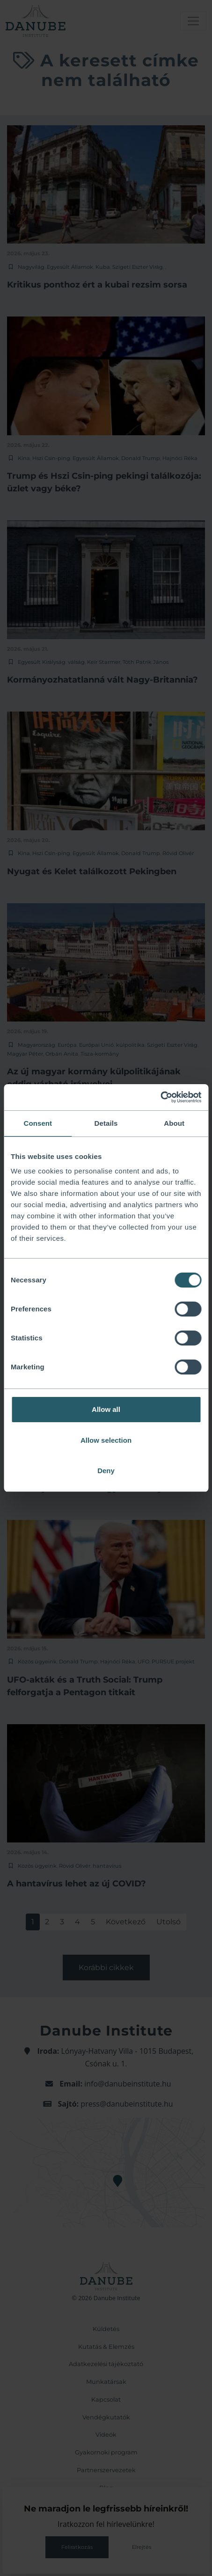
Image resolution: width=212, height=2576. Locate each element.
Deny (106, 1471)
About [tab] (174, 1123)
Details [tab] (106, 1123)
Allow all (106, 1409)
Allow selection (106, 1440)
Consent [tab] (37, 1123)
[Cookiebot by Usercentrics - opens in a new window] (160, 1097)
